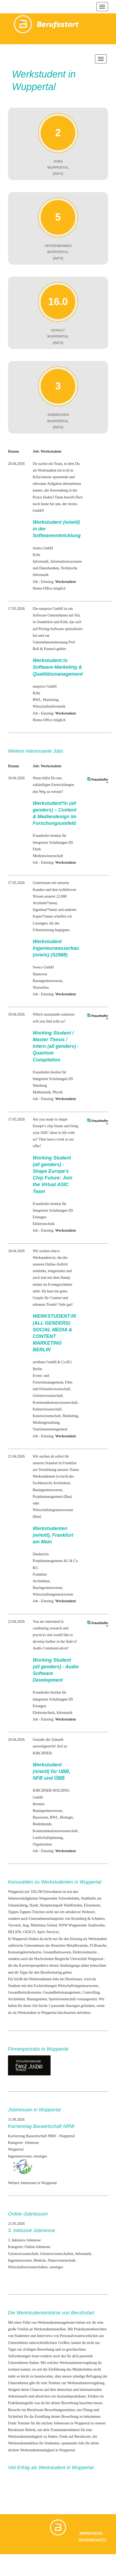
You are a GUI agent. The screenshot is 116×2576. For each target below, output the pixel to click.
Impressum (91, 2533)
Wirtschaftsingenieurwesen (53, 1594)
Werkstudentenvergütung (78, 2363)
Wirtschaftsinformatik (49, 706)
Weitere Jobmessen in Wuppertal (32, 2183)
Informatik (41, 561)
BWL (37, 700)
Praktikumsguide (20, 2403)
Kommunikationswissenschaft (55, 1403)
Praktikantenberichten (90, 2329)
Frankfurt (40, 1574)
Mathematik (42, 1092)
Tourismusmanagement (50, 1429)
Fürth (37, 849)
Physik (58, 1092)
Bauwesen (40, 1817)
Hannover (40, 974)
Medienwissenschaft (48, 856)
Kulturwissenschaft (47, 1409)
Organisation (42, 1844)
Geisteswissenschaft (48, 1396)
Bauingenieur (43, 981)
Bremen (38, 1804)
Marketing (50, 700)
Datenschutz (92, 2540)
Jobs (81, 2443)
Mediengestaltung (46, 1423)
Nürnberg (40, 1086)
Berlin (37, 1369)
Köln (36, 555)
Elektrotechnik (44, 1224)
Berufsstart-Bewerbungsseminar (51, 2410)
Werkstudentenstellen (50, 2329)
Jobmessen (61, 2423)
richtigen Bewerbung (38, 2349)
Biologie (66, 1817)
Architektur (41, 1581)
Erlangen (39, 1217)
